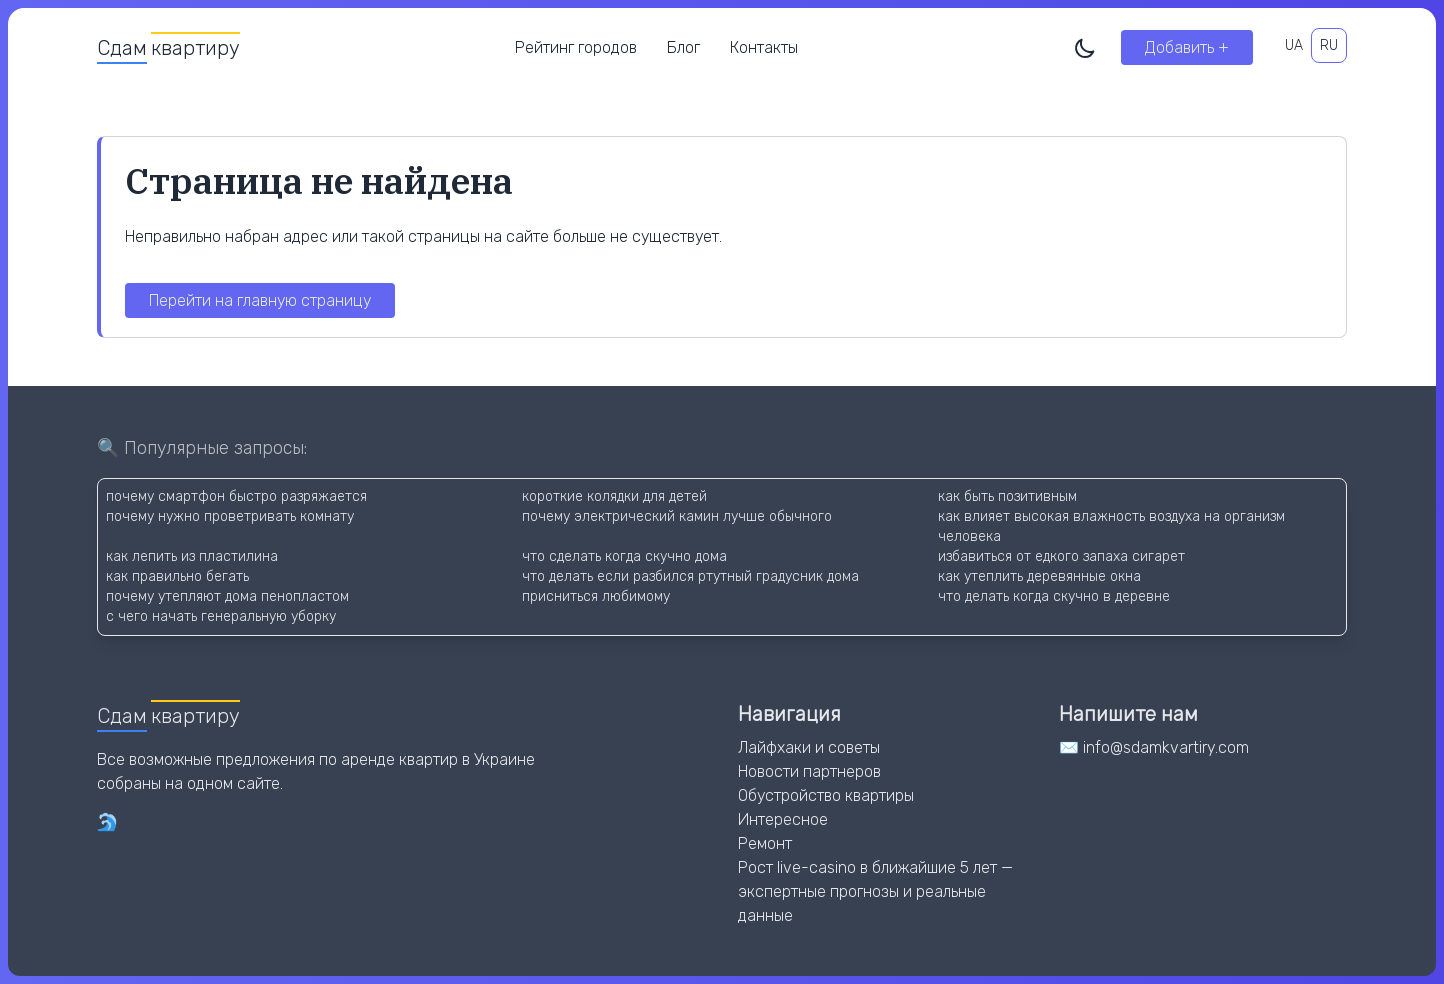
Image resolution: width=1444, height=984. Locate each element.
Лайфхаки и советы (809, 747)
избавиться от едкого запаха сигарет (1061, 556)
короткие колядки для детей (614, 496)
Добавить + (1187, 47)
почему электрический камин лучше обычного (677, 516)
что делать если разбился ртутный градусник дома (690, 576)
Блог (683, 47)
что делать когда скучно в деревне (1054, 596)
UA (1294, 45)
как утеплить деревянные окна (1039, 576)
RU (1329, 45)
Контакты (764, 47)
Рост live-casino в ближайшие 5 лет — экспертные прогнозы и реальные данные (875, 891)
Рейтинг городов (576, 47)
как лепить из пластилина (192, 556)
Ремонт (765, 843)
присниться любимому (596, 596)
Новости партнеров (809, 771)
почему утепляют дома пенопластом (227, 596)
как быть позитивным (1007, 496)
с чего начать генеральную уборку (221, 616)
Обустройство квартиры (826, 795)
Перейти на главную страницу (260, 300)
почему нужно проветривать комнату (230, 516)
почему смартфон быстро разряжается (236, 496)
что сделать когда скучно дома (624, 556)
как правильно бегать (177, 576)
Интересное (783, 819)
